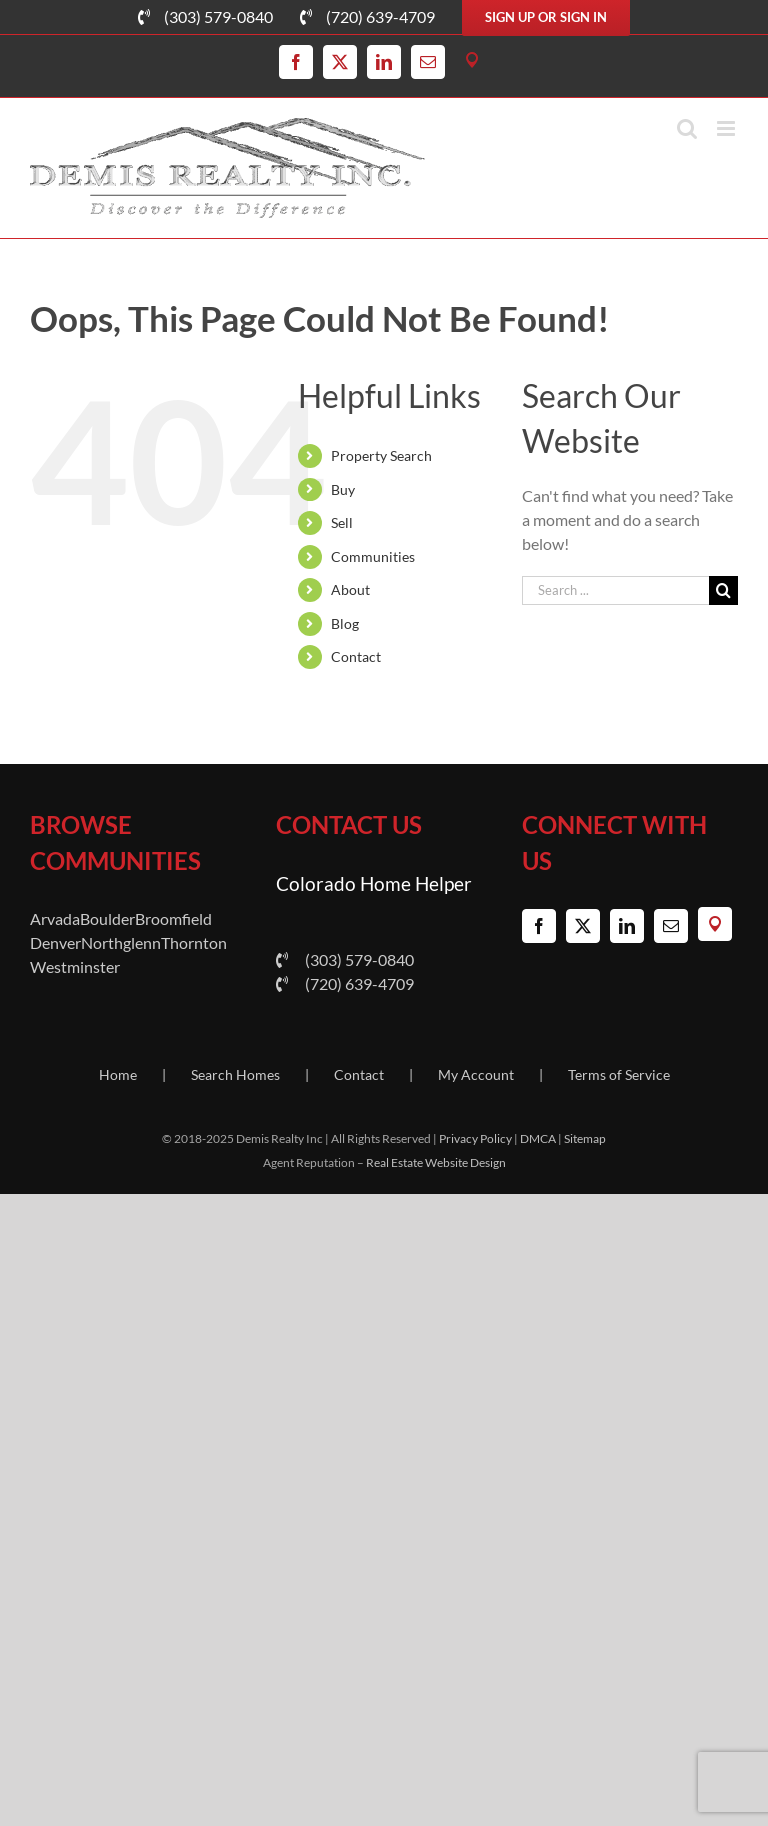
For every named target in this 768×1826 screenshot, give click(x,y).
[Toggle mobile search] (687, 128)
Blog (345, 623)
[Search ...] (615, 590)
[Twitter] (583, 926)
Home (118, 1074)
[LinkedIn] (627, 926)
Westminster (75, 966)
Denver (55, 942)
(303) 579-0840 (345, 960)
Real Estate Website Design (436, 1162)
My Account (476, 1074)
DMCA (538, 1138)
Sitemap (585, 1138)
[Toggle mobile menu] (727, 128)
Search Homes (235, 1074)
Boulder (107, 918)
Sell (342, 522)
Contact (356, 656)
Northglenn (121, 942)
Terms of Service (619, 1074)
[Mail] (671, 926)
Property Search (381, 455)
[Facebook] (539, 926)
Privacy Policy (475, 1138)
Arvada (55, 918)
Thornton (194, 942)
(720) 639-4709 (345, 984)
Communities (373, 556)
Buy (343, 489)
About (350, 589)
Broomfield (173, 918)
